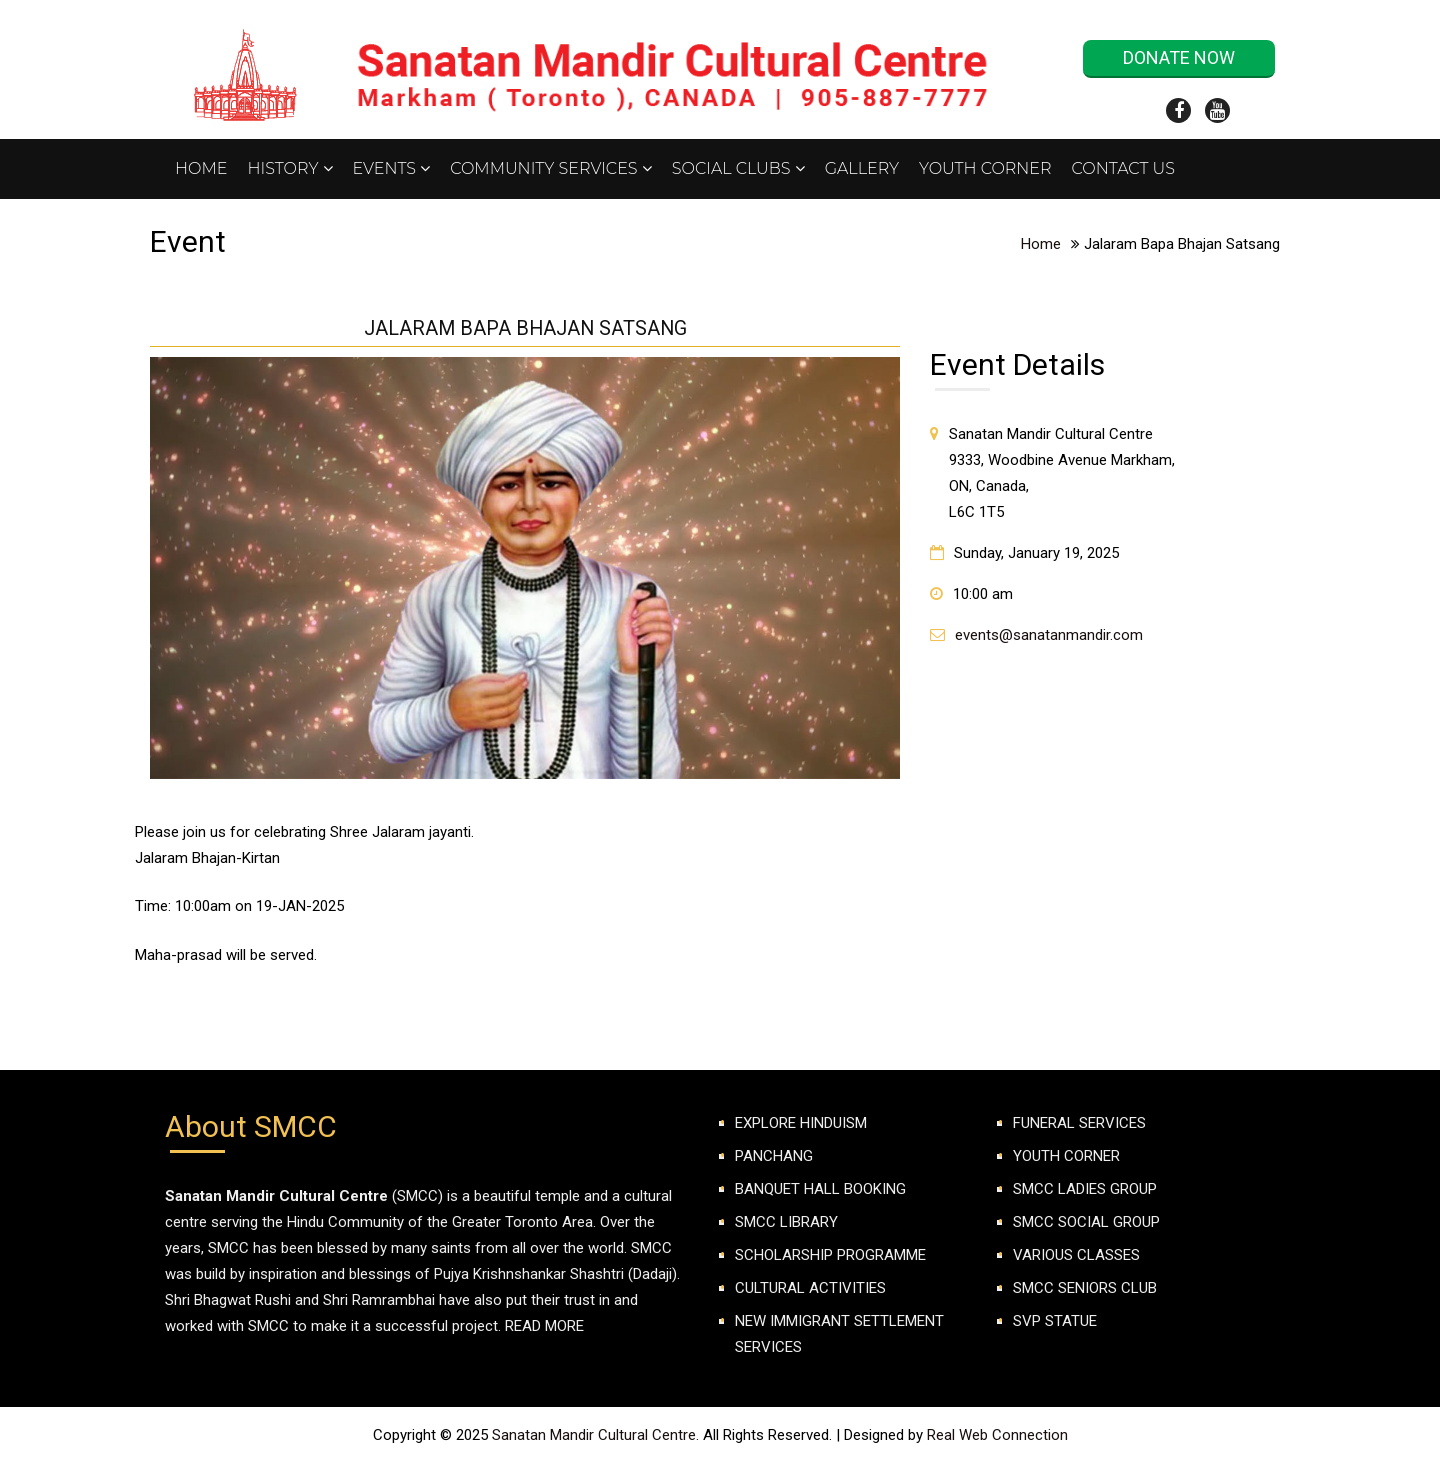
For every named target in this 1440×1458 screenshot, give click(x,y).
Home (201, 168)
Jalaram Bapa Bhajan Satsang (525, 328)
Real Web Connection (997, 1435)
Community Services (551, 168)
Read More (544, 1326)
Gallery (862, 168)
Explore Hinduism (801, 1123)
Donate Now (1179, 57)
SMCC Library (786, 1222)
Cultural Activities (810, 1288)
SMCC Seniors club (1085, 1288)
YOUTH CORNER (1066, 1156)
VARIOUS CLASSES (1076, 1255)
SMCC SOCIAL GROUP (1086, 1222)
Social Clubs (738, 168)
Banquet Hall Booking (820, 1189)
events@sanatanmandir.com (1049, 635)
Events (392, 168)
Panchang (774, 1156)
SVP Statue (1055, 1321)
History (289, 168)
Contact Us (1123, 168)
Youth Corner (985, 168)
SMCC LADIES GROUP (1085, 1189)
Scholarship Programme (830, 1255)
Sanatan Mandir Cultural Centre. (597, 1435)
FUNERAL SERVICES (1079, 1123)
